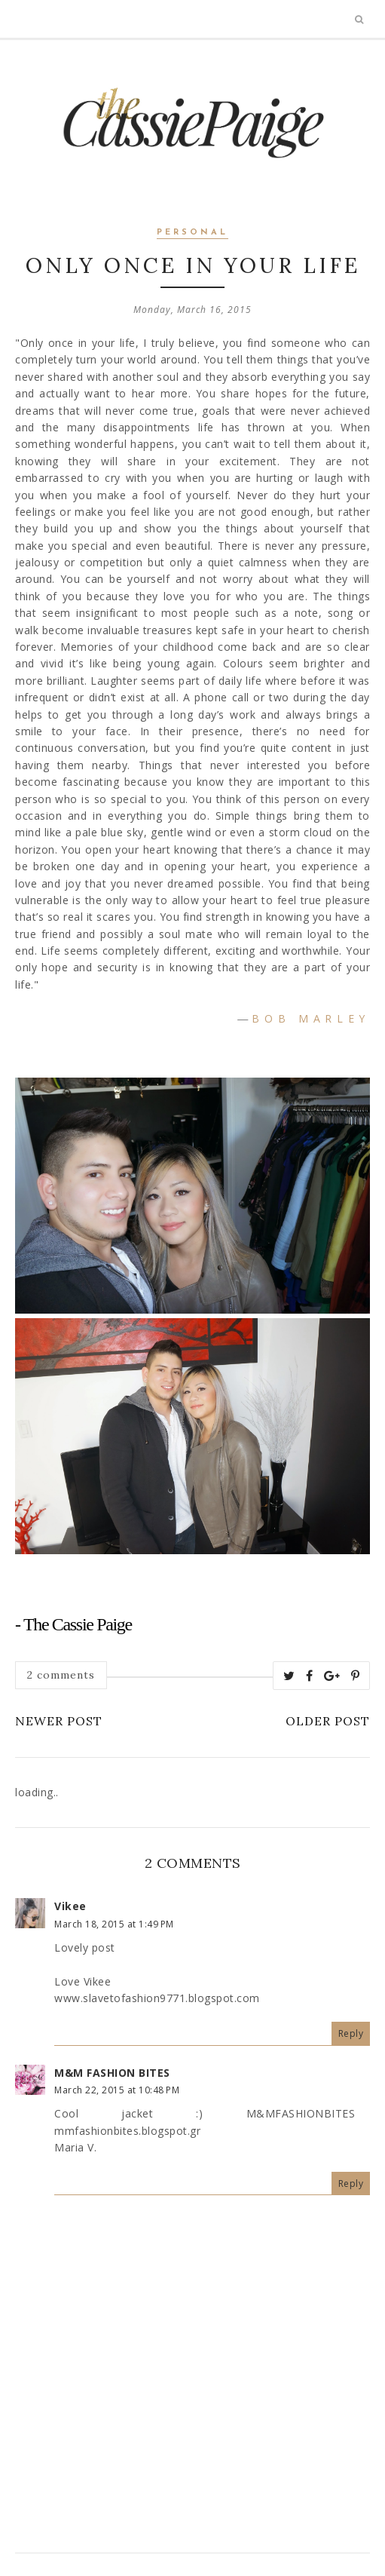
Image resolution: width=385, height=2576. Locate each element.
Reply (351, 2033)
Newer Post (58, 1720)
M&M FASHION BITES (112, 2072)
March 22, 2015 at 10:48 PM (116, 2090)
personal (192, 232)
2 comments (61, 1675)
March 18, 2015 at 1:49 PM (114, 1924)
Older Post (328, 1720)
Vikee (70, 1906)
